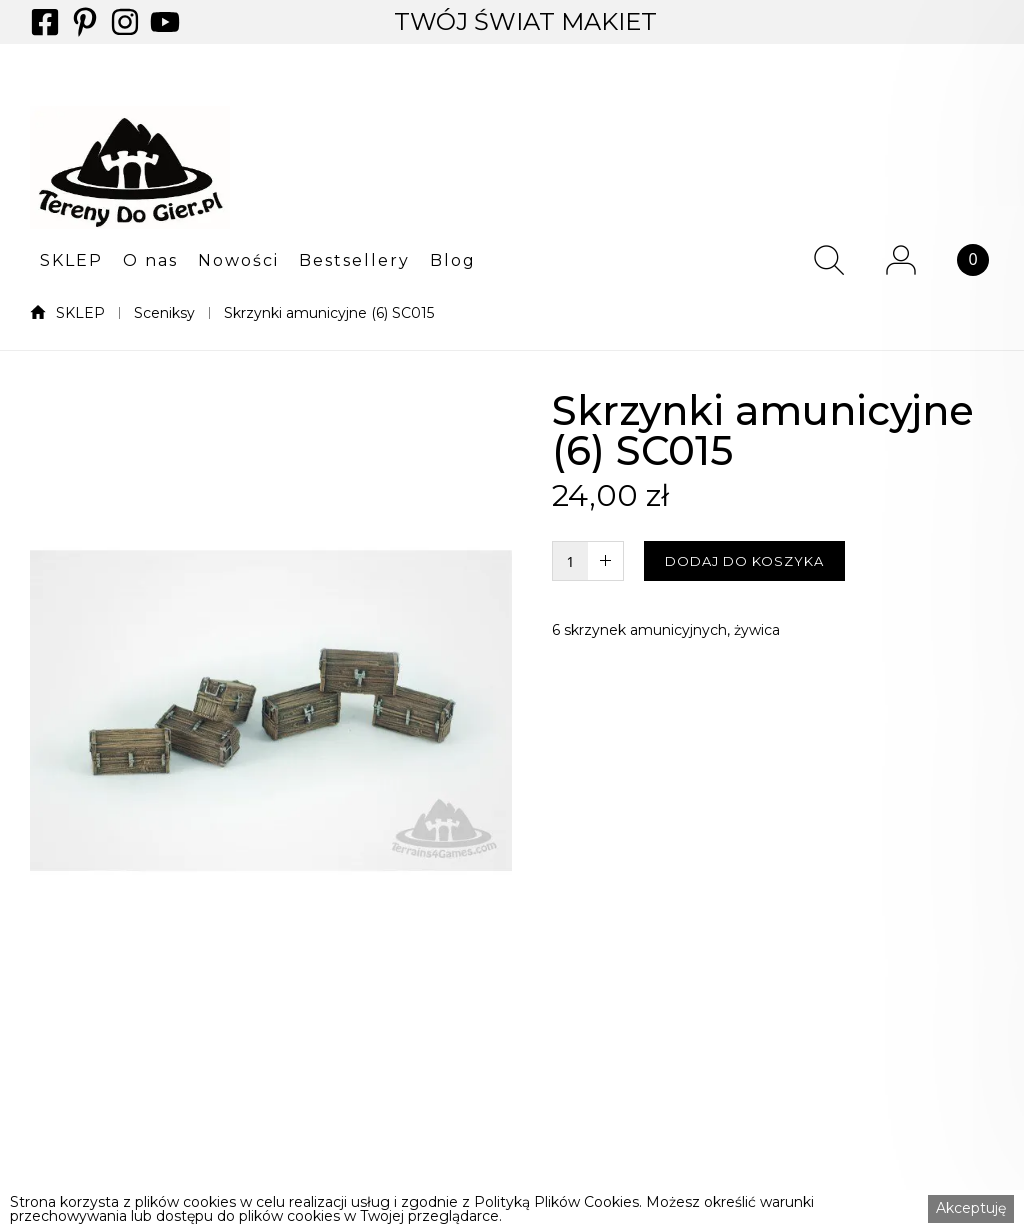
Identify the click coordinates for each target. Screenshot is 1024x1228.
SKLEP (71, 261)
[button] (71, 260)
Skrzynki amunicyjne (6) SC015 (329, 313)
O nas (150, 261)
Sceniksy (164, 313)
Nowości (238, 261)
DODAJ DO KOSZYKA (744, 561)
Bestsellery (354, 261)
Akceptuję (971, 1208)
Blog (453, 261)
